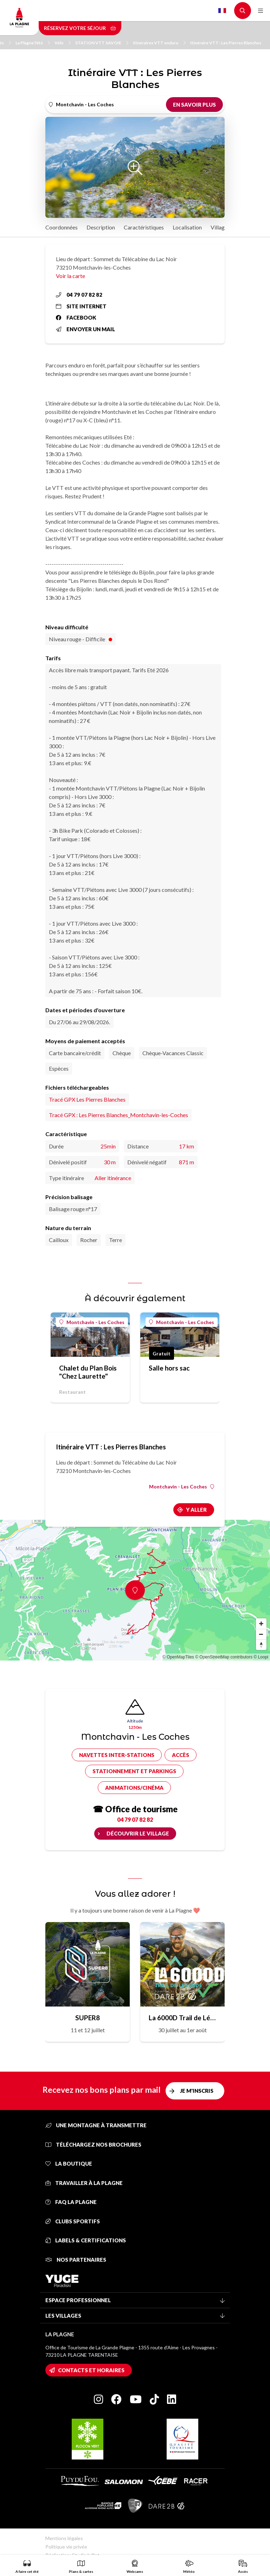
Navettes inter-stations (116, 1755)
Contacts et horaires (91, 2370)
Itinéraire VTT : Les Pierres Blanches (225, 42)
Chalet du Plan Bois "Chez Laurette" (88, 1372)
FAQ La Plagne (71, 2202)
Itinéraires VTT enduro (159, 42)
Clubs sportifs (72, 2221)
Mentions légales (64, 2538)
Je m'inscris (196, 2090)
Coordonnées (61, 227)
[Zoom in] (261, 1623)
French (222, 10)
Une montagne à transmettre (96, 2125)
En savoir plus (194, 104)
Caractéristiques (144, 227)
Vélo (62, 42)
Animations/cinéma (134, 1787)
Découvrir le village (138, 1833)
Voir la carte (70, 275)
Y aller (196, 1509)
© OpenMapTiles (178, 1657)
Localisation (187, 227)
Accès (180, 1755)
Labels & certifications (85, 2240)
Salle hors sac (169, 1368)
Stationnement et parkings (134, 1771)
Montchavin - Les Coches (91, 1322)
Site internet (81, 306)
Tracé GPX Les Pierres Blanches (87, 1099)
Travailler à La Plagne (84, 2183)
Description (100, 227)
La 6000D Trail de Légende (182, 2018)
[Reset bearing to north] (261, 1644)
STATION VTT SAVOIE (101, 42)
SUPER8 (87, 2018)
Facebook (76, 317)
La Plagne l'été (32, 42)
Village (219, 227)
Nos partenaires (75, 2259)
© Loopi (260, 1657)
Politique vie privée (66, 2547)
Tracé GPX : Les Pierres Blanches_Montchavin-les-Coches (118, 1114)
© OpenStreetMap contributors (223, 1657)
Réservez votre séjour (80, 28)
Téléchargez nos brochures (93, 2144)
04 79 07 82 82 (79, 294)
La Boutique (68, 2163)
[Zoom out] (261, 1634)
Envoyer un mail (85, 329)
